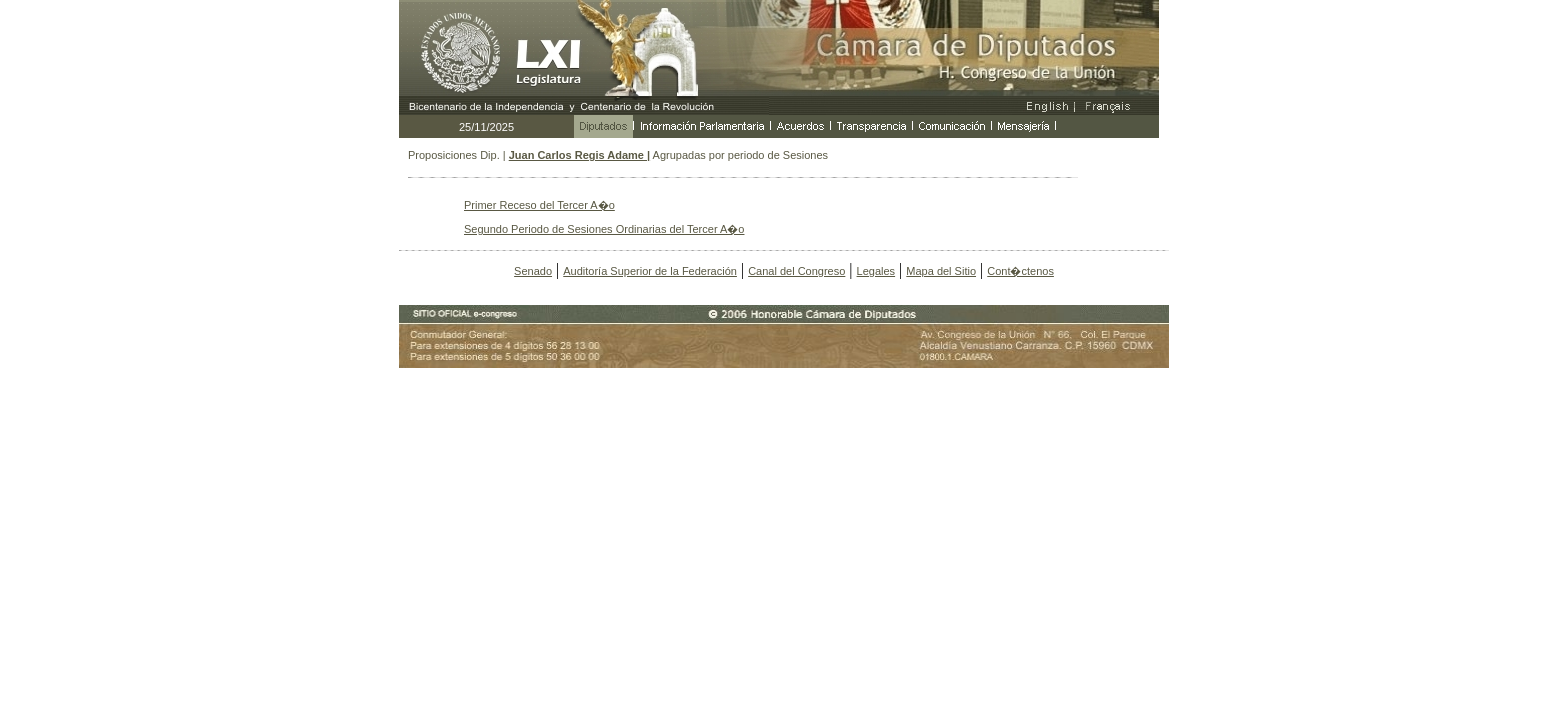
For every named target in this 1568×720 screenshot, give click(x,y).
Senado (533, 271)
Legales (876, 271)
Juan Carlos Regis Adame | (579, 155)
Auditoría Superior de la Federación (650, 271)
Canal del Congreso (796, 271)
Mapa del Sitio (941, 271)
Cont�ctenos (1020, 271)
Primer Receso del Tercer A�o (539, 205)
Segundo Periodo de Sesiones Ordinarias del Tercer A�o (604, 229)
